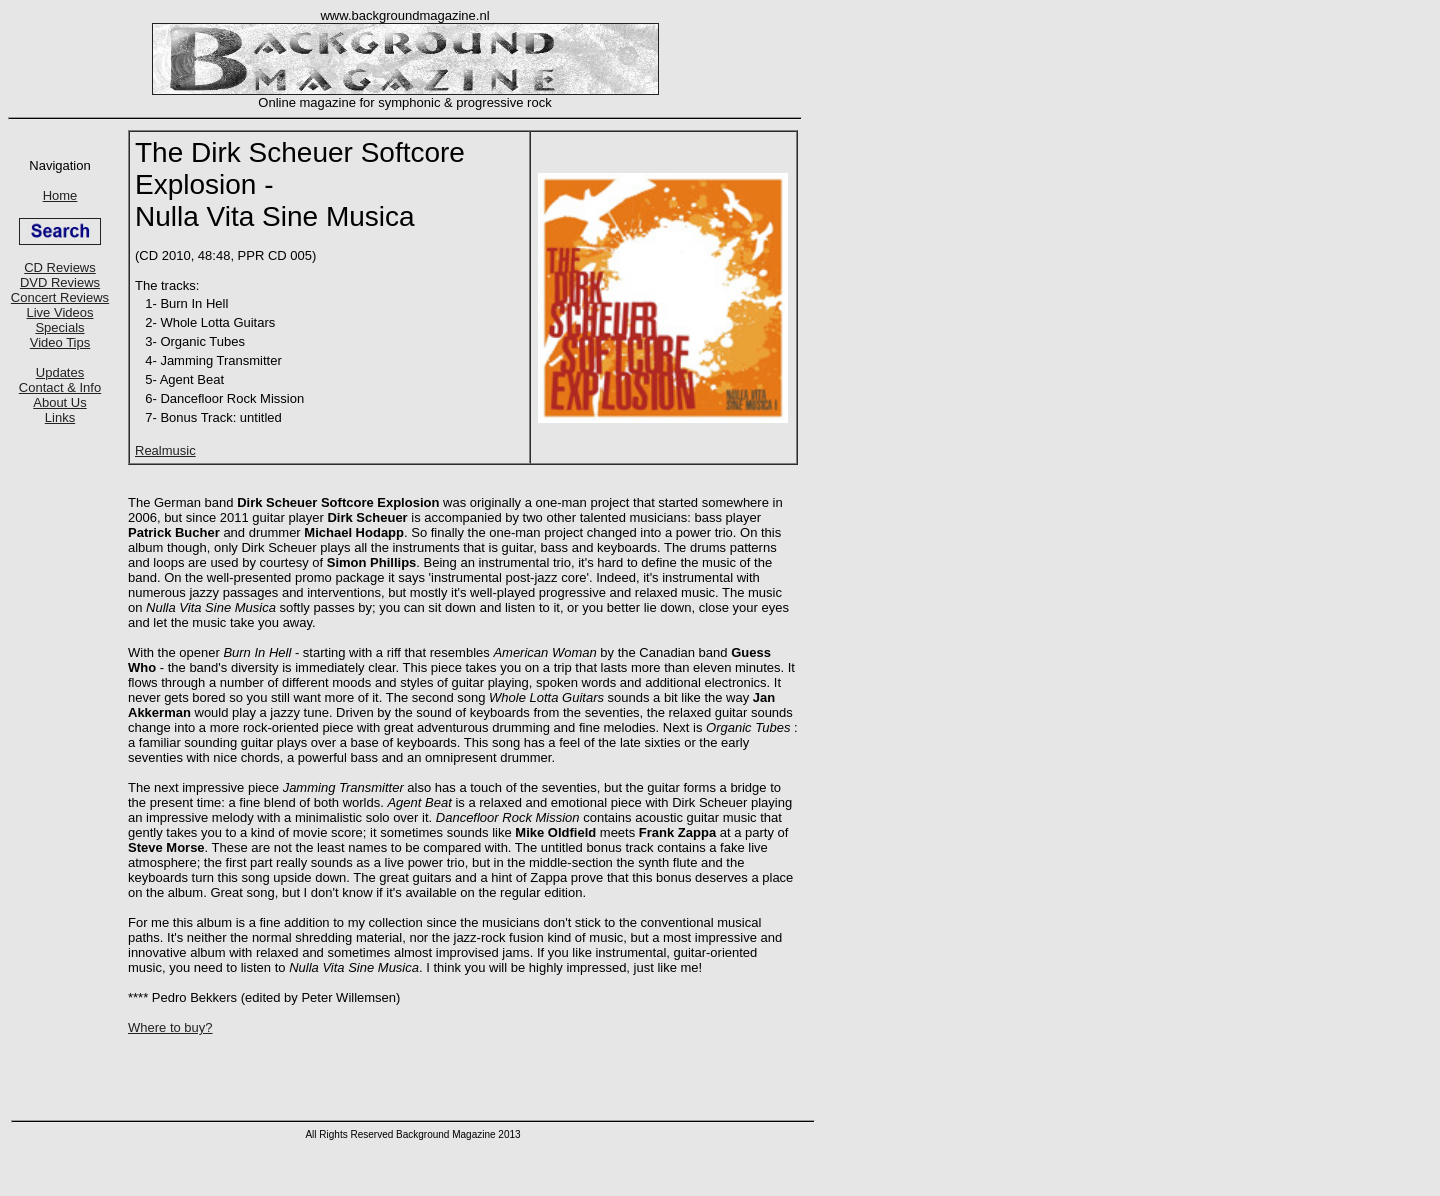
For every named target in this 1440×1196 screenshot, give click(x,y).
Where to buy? (170, 1027)
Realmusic (165, 450)
